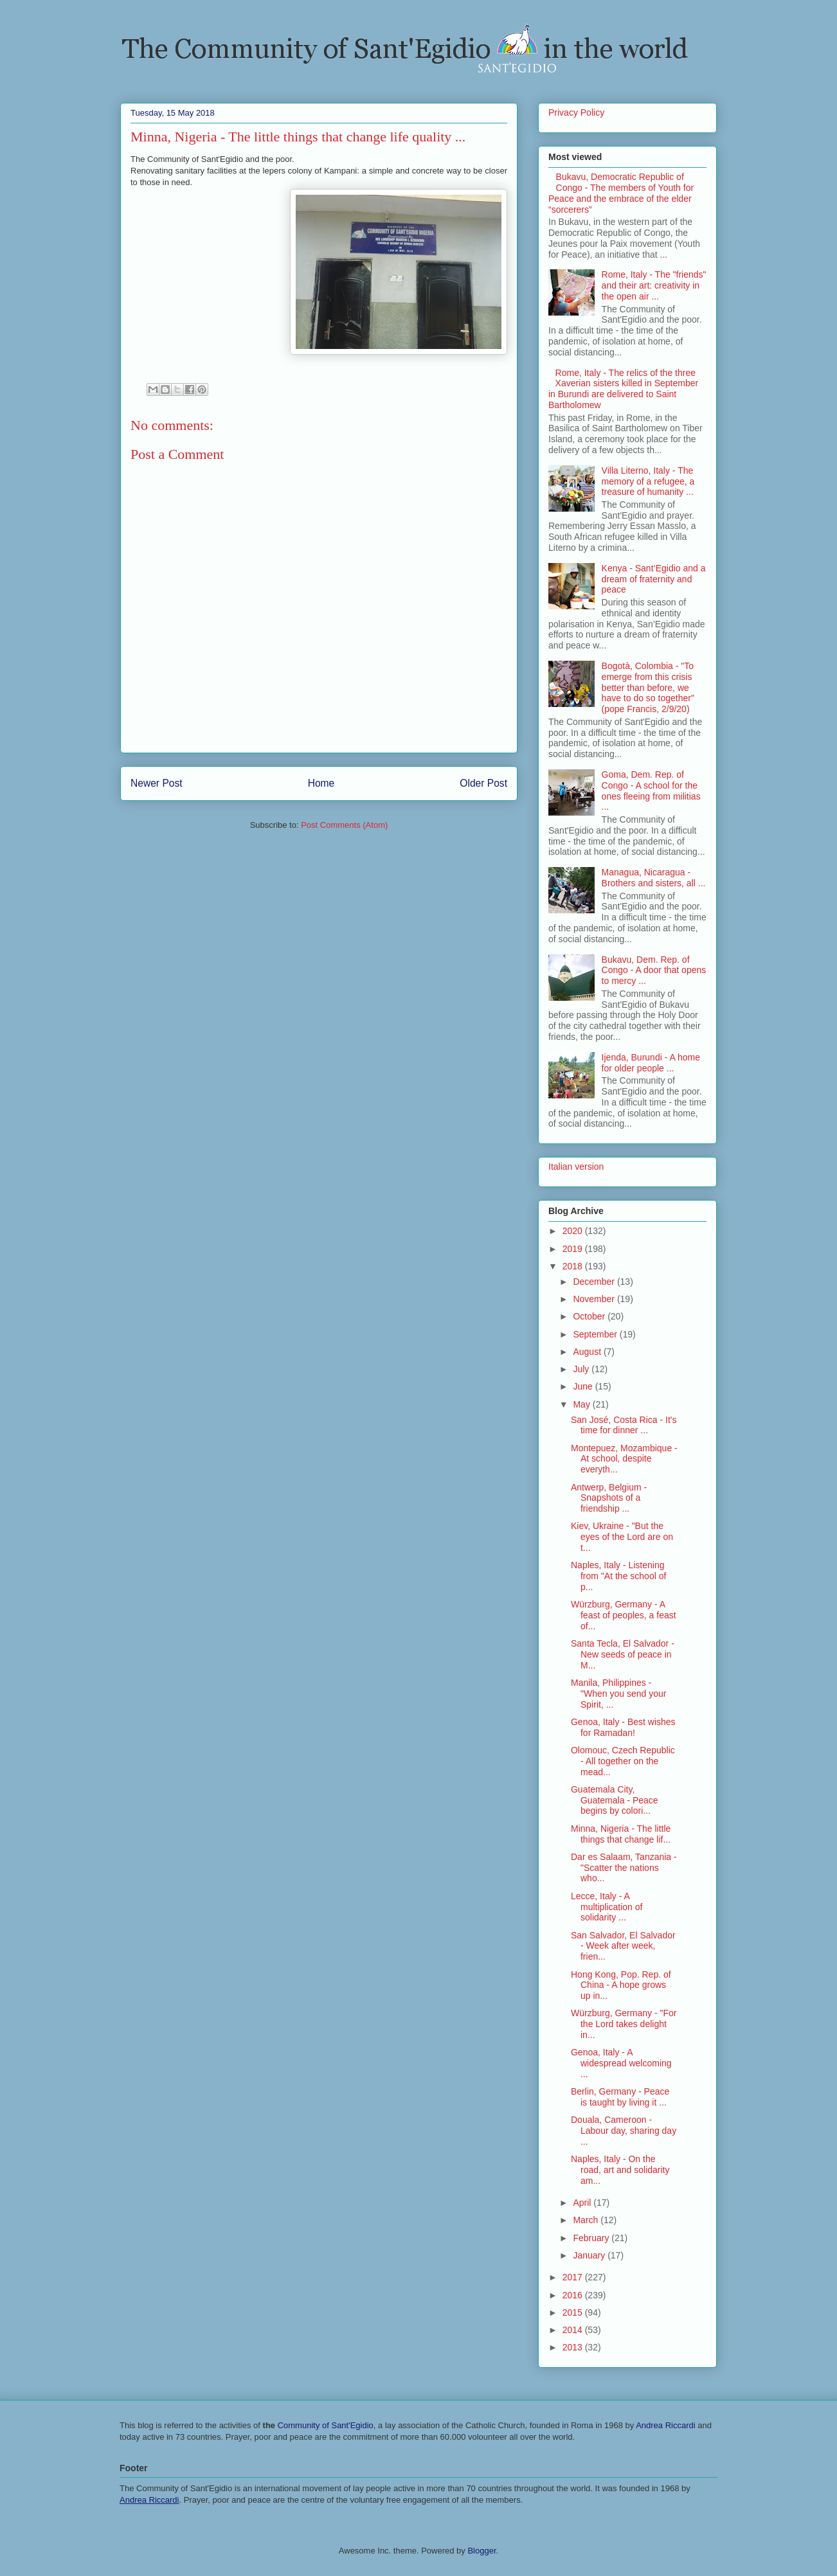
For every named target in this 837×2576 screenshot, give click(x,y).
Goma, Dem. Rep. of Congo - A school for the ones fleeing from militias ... (651, 790)
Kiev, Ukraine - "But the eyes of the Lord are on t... (622, 1537)
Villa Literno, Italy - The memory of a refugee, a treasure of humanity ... (648, 481)
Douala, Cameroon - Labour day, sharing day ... (623, 2131)
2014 (573, 2330)
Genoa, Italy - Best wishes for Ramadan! (623, 1727)
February (592, 2238)
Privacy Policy (576, 112)
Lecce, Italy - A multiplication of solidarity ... (607, 1907)
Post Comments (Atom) (344, 825)
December (594, 1281)
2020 (573, 1231)
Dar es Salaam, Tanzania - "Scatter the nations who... (624, 1868)
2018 (573, 1266)
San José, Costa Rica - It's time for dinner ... (624, 1425)
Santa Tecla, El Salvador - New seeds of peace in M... (622, 1654)
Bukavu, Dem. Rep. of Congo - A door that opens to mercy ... (654, 970)
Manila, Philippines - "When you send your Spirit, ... (618, 1693)
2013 (573, 2347)
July (582, 1369)
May (582, 1404)
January (590, 2255)
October (590, 1316)
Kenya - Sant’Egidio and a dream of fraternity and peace (654, 579)
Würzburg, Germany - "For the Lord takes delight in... (623, 2024)
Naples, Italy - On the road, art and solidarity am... (620, 2170)
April (583, 2202)
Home (321, 783)
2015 (573, 2312)
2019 (573, 1249)
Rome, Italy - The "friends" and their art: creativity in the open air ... (654, 285)
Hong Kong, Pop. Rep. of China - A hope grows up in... (621, 1985)
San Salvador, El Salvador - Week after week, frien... (623, 1946)
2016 (573, 2295)
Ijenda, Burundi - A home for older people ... (651, 1062)
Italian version (576, 1166)
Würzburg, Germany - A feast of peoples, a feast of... (623, 1615)
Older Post (483, 783)
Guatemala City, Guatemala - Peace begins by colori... (614, 1800)
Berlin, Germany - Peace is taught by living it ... (620, 2096)
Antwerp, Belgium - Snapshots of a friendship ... (609, 1498)
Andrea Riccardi (666, 2425)
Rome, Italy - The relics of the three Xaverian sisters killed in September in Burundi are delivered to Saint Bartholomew (623, 389)
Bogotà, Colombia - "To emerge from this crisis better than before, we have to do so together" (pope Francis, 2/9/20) (648, 687)
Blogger (481, 2550)
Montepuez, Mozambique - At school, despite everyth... (624, 1459)
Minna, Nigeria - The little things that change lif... (620, 1834)
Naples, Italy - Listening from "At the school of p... (618, 1576)
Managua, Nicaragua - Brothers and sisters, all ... (654, 877)
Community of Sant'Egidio (326, 2425)
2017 (573, 2277)
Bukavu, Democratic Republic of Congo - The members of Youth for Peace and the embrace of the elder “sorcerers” (621, 193)
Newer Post (156, 783)
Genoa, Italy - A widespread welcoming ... (621, 2063)
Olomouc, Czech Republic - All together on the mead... (623, 1761)
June (584, 1386)
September (596, 1334)
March (586, 2220)
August (588, 1351)
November (594, 1299)
